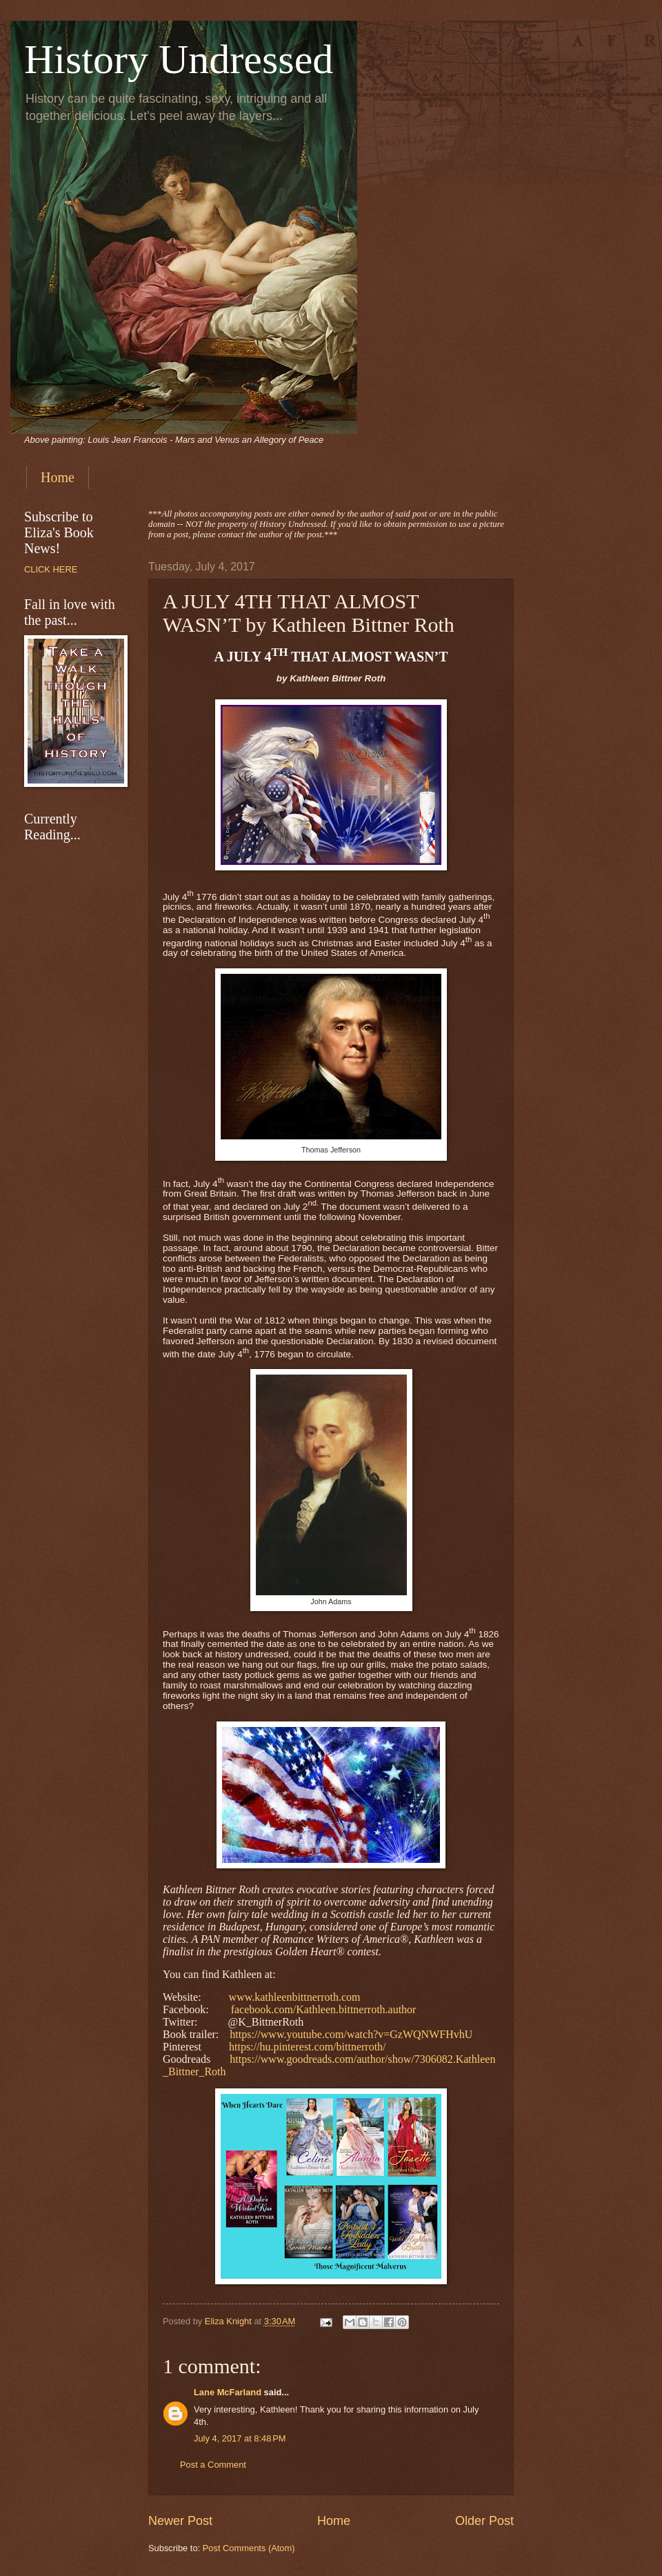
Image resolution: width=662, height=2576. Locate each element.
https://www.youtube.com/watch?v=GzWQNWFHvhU (351, 2034)
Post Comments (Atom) (249, 2548)
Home (57, 477)
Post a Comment (213, 2464)
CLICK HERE (50, 569)
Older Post (484, 2521)
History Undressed (178, 59)
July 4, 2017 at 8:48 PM (239, 2438)
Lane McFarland (227, 2392)
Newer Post (180, 2521)
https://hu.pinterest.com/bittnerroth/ (307, 2047)
